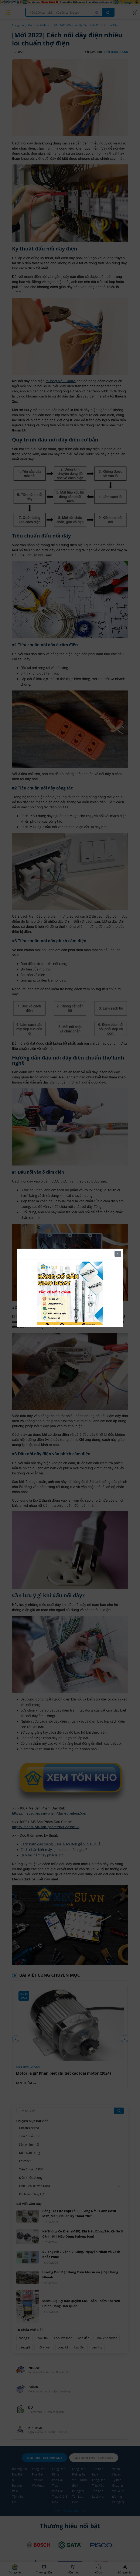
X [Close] (117, 1254)
